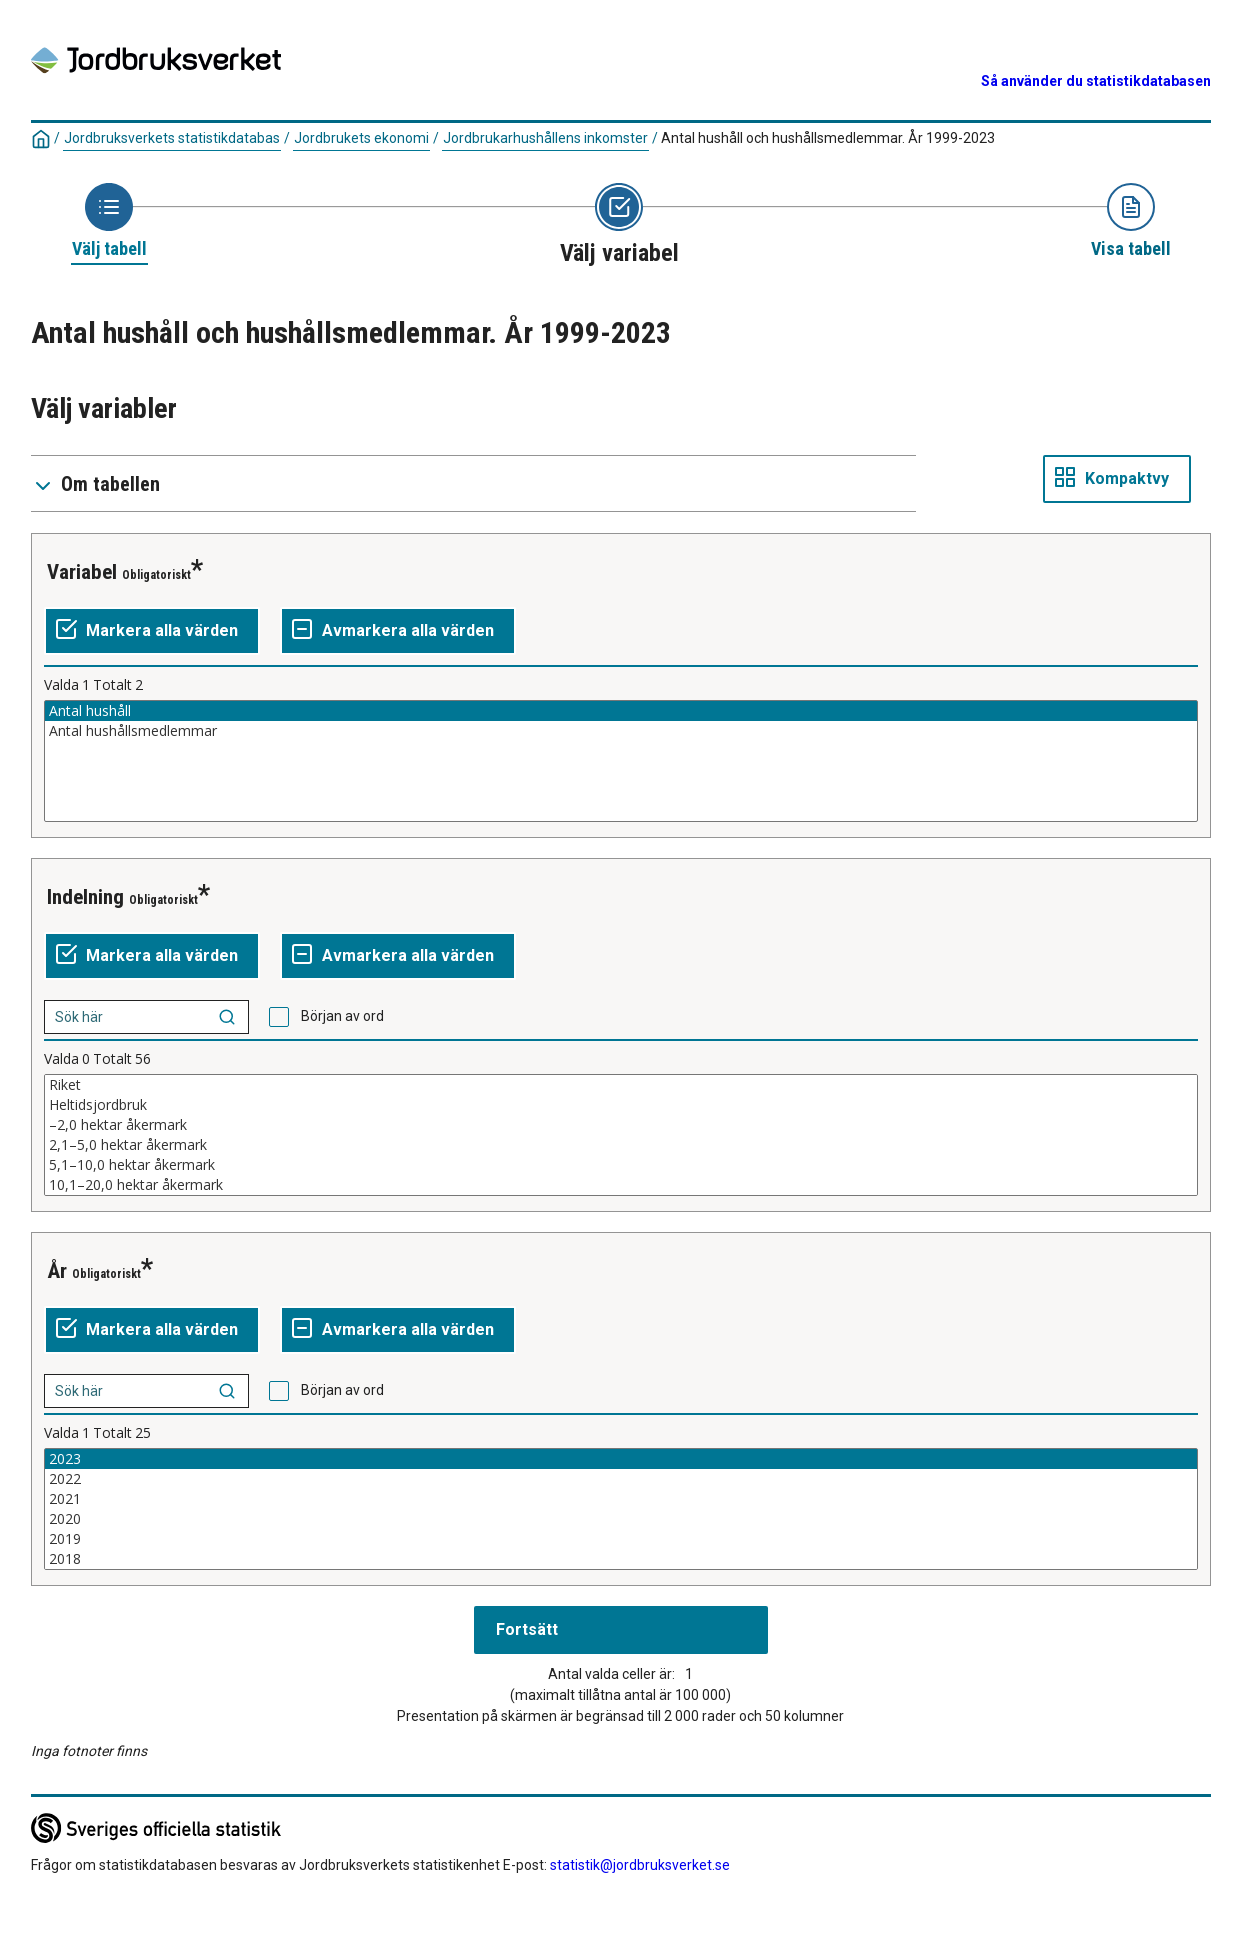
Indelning (85, 897)
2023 (621, 1459)
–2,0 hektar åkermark (621, 1125)
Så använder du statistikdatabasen (1096, 81)
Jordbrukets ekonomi (361, 138)
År (57, 1271)
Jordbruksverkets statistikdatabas (172, 138)
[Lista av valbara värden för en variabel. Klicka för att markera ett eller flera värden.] (621, 761)
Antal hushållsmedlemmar (621, 731)
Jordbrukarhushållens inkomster (545, 138)
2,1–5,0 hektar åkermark (621, 1145)
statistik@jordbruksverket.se (640, 1865)
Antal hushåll (621, 711)
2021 (621, 1499)
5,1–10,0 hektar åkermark (621, 1165)
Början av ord (342, 1016)
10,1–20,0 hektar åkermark (621, 1185)
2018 (621, 1559)
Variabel (82, 572)
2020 (621, 1519)
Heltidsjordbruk (621, 1105)
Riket (621, 1085)
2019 (621, 1539)
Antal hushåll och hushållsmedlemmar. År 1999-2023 (828, 138)
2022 (621, 1479)
